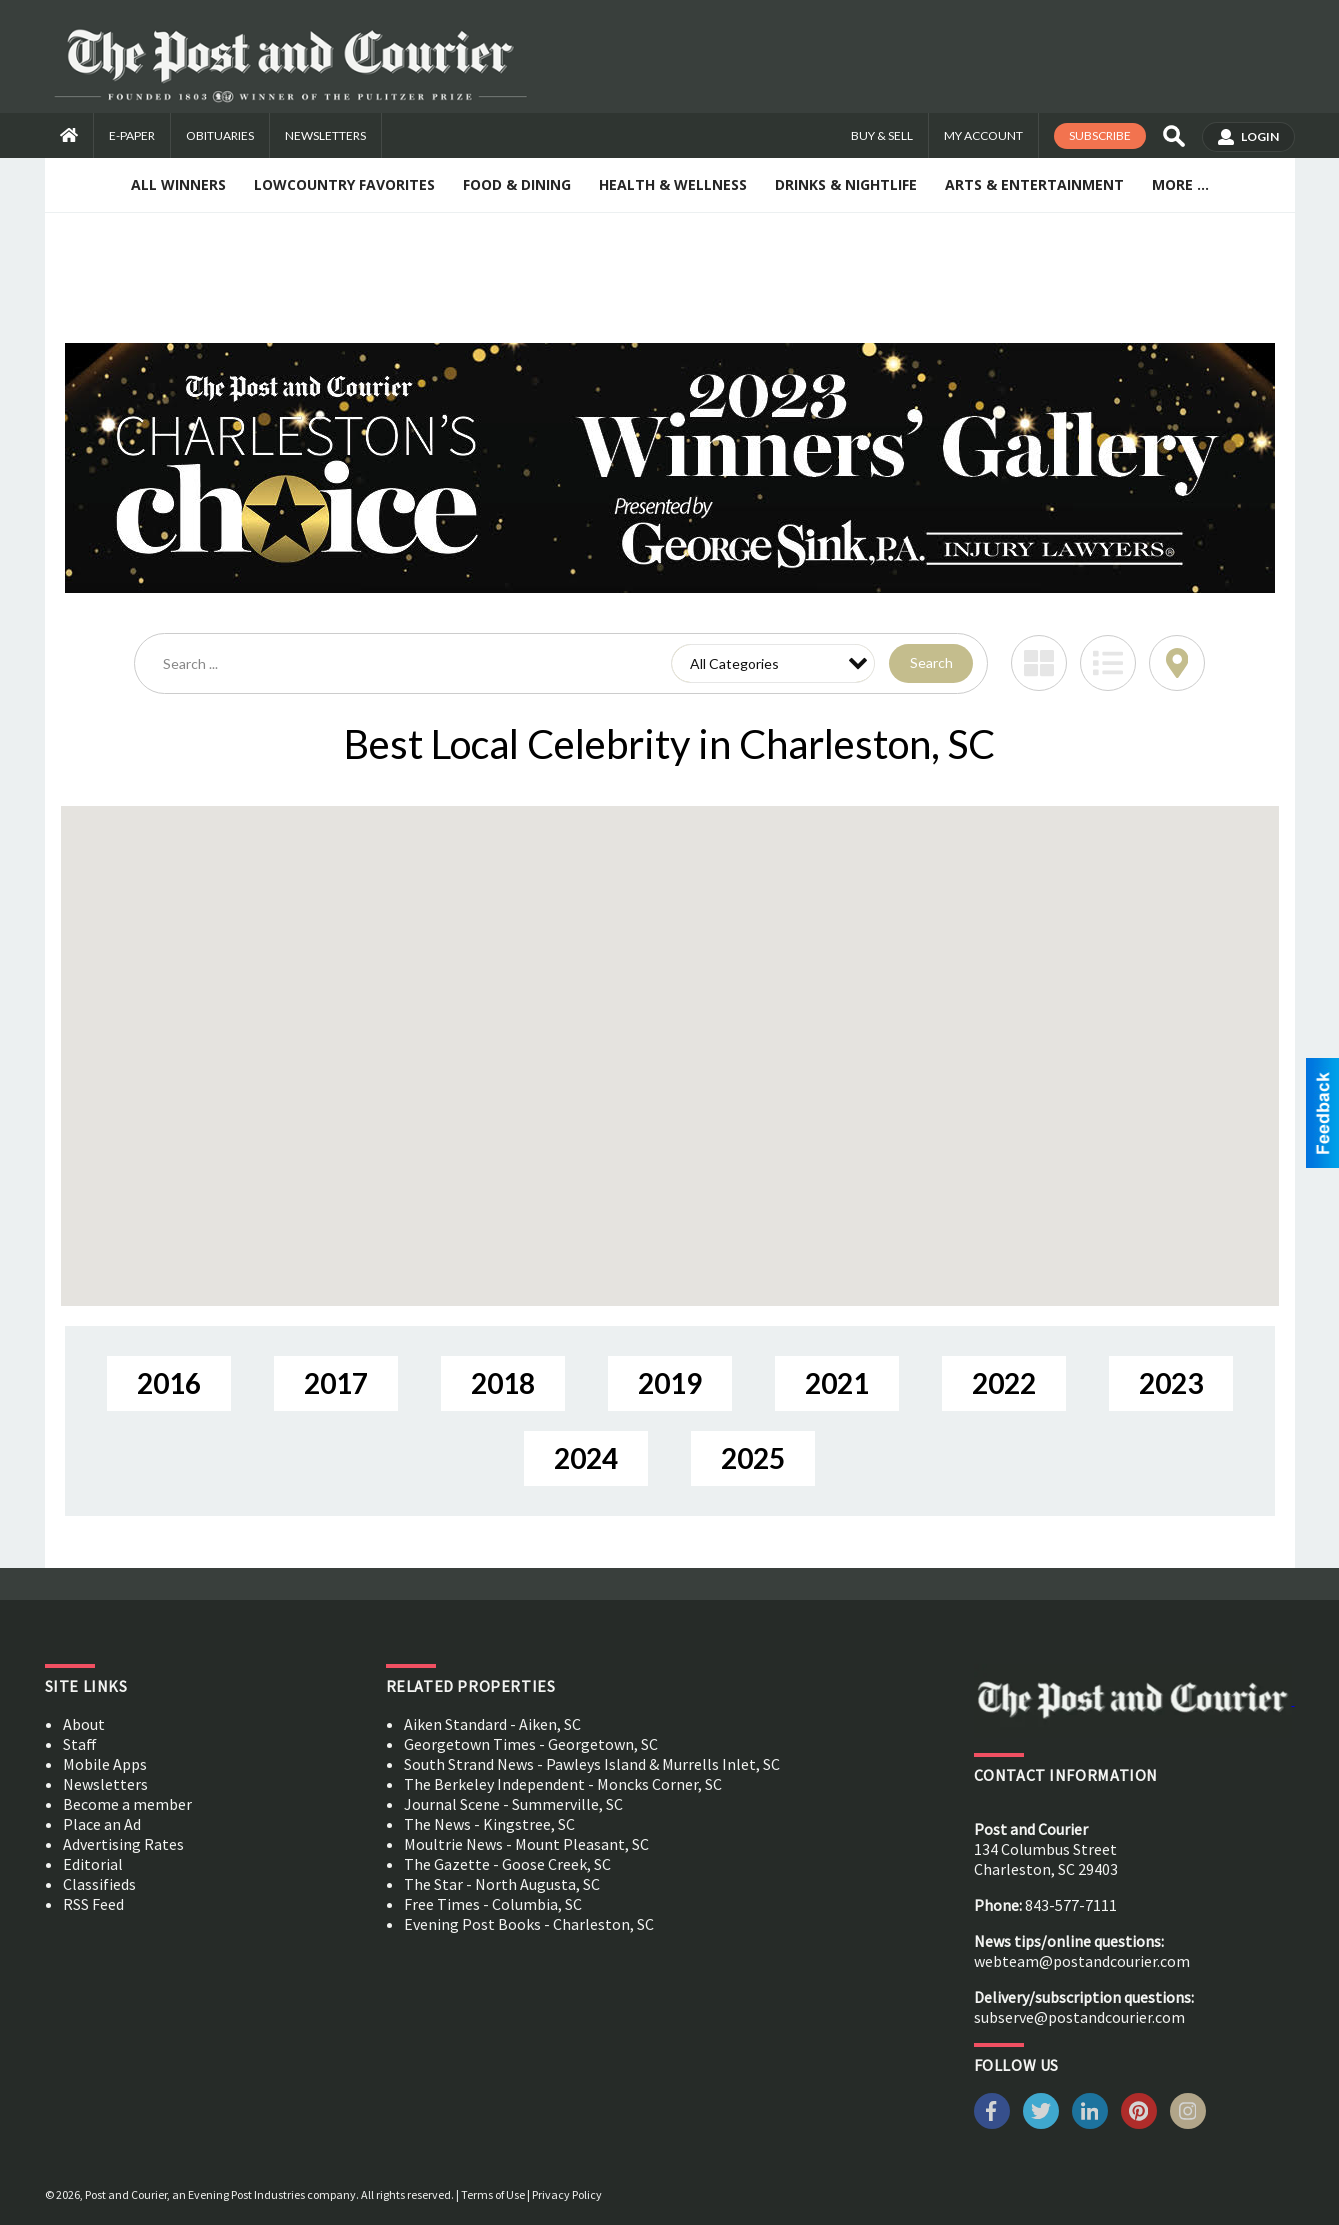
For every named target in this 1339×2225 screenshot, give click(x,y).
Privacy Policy (567, 2194)
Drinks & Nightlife (846, 184)
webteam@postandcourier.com (1082, 1961)
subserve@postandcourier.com (1079, 2017)
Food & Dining (517, 184)
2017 (336, 1383)
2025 (753, 1458)
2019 (670, 1383)
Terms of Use (493, 2194)
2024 (586, 1458)
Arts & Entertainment (1034, 184)
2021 (837, 1383)
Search (931, 662)
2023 (1171, 1383)
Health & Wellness (673, 184)
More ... (1180, 184)
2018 (503, 1383)
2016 (169, 1383)
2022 (1004, 1383)
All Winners (178, 184)
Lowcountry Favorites (344, 184)
